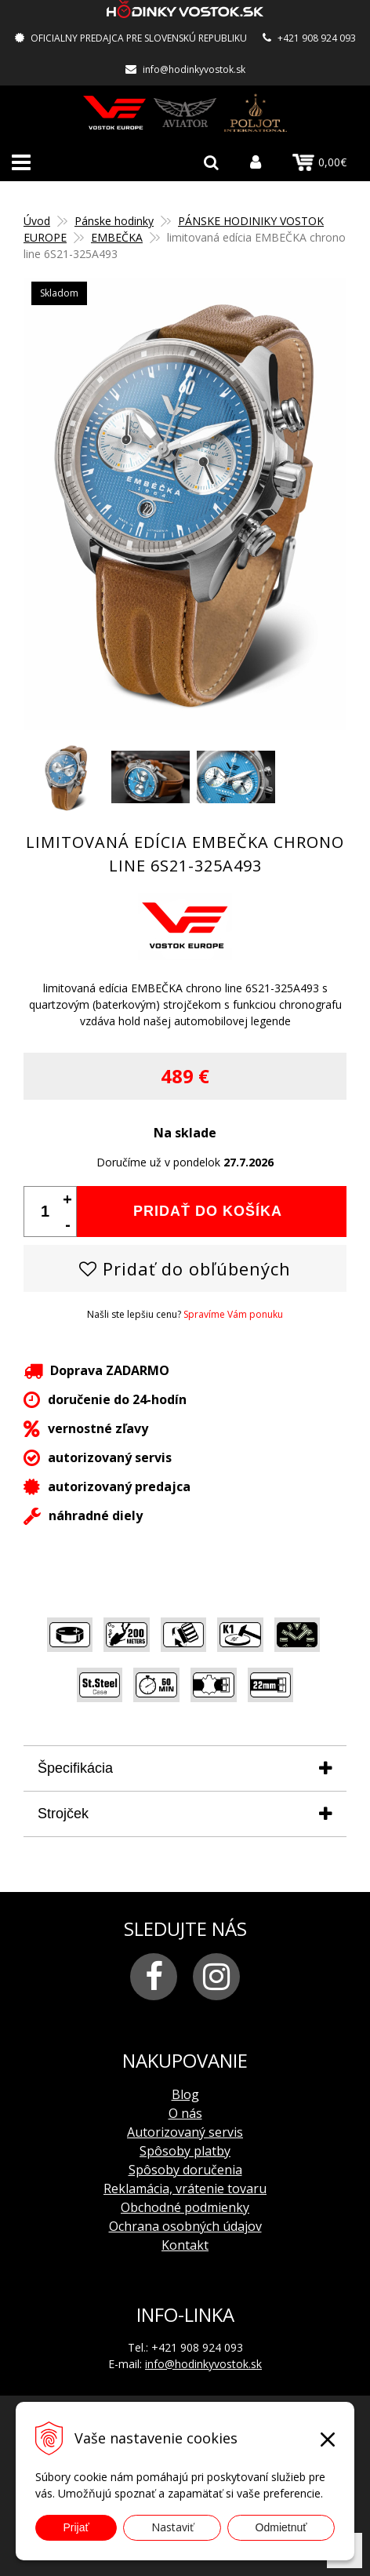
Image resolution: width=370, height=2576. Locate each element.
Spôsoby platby (185, 2150)
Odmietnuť (281, 2527)
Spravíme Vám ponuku (233, 1314)
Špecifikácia (75, 1768)
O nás (185, 2113)
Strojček (63, 1813)
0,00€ (319, 162)
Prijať (76, 2527)
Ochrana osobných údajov (185, 2226)
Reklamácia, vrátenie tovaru (185, 2188)
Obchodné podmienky (185, 2207)
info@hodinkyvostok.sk (194, 69)
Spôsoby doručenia (185, 2169)
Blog (185, 2094)
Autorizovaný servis (185, 2132)
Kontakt (185, 2245)
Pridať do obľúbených (185, 1268)
